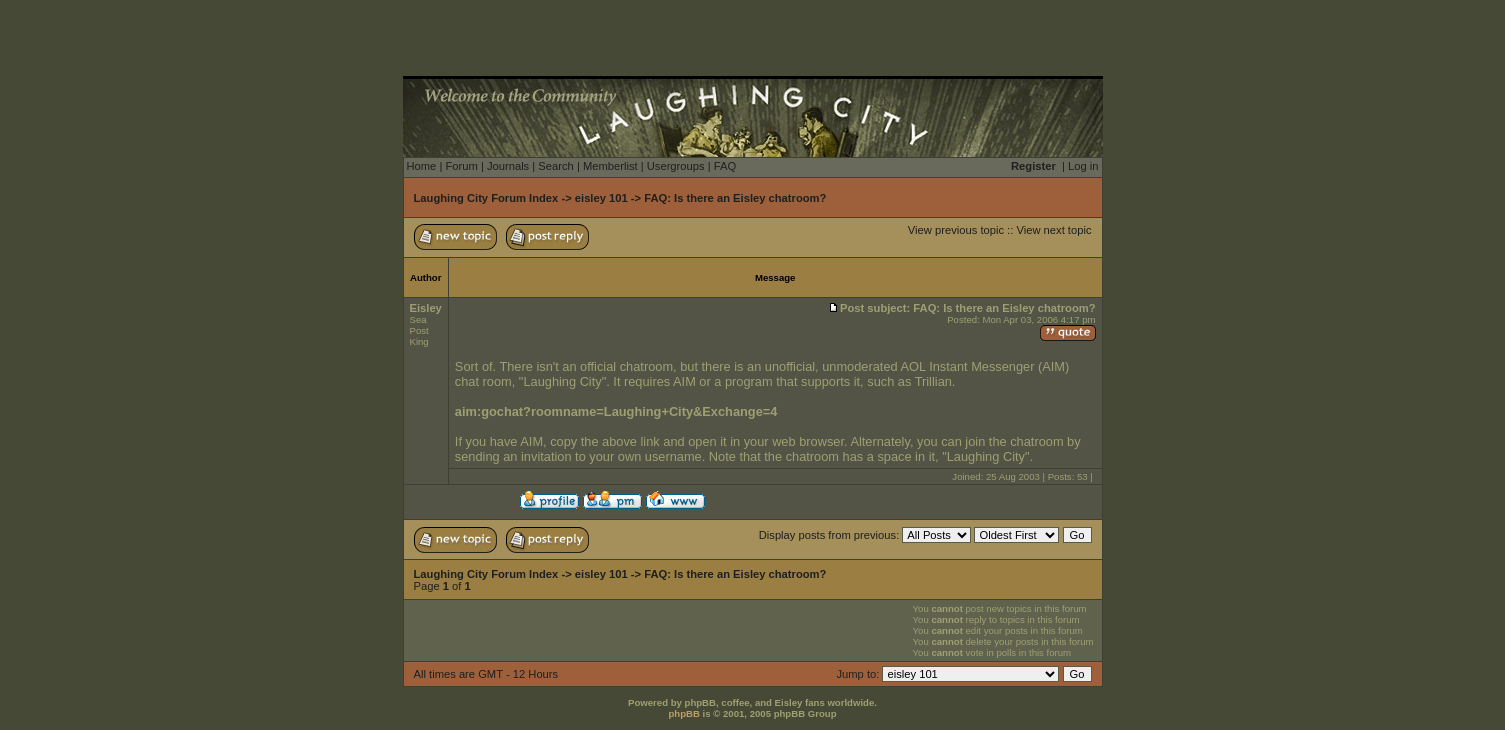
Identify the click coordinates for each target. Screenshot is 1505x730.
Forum (461, 166)
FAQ (725, 166)
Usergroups (676, 166)
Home (422, 166)
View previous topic (956, 230)
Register (1033, 166)
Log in (1083, 166)
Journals (508, 166)
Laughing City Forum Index (486, 198)
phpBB (683, 713)
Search (555, 166)
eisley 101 (601, 198)
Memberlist (610, 166)
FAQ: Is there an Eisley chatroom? (735, 198)
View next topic (1053, 230)
